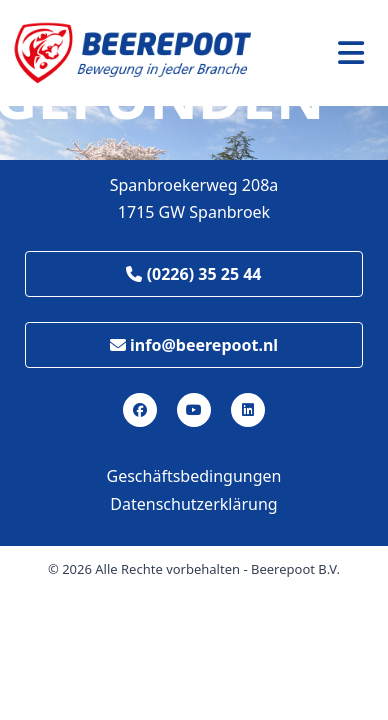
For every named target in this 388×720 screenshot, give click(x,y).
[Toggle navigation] (351, 53)
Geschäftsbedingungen (194, 476)
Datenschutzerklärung (193, 504)
